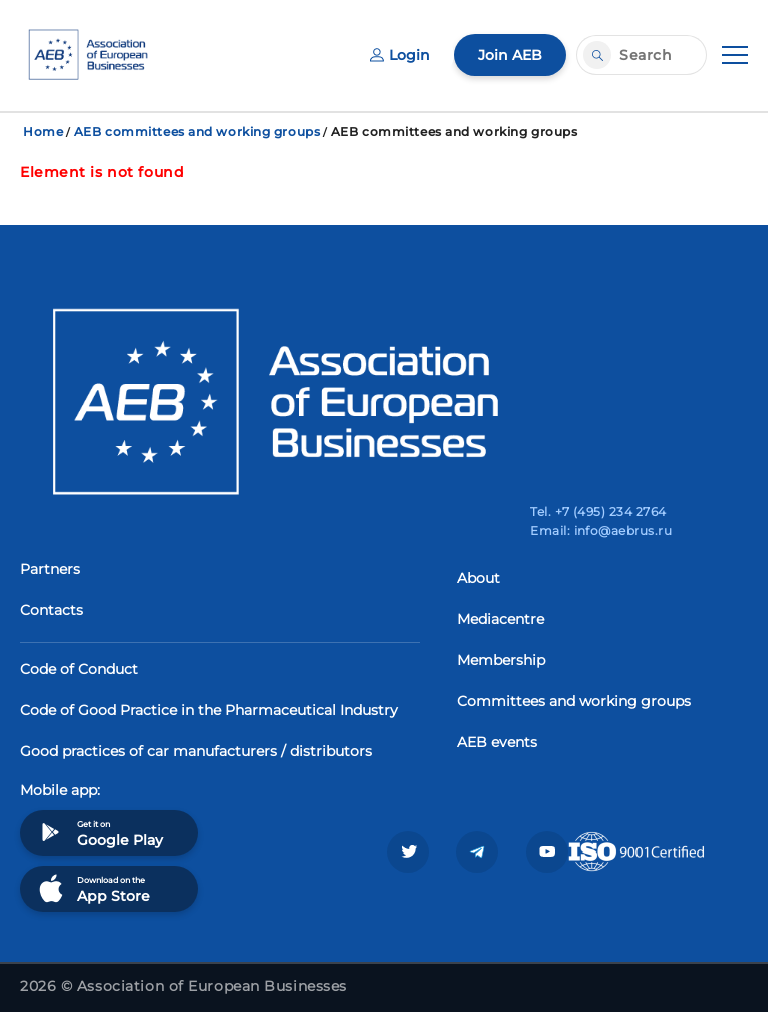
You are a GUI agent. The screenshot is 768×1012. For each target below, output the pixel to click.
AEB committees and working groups (197, 131)
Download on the (92, 888)
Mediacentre (500, 619)
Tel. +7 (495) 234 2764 (598, 511)
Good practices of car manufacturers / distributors (196, 751)
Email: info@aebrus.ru (601, 530)
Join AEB (510, 55)
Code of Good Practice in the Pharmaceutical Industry (209, 710)
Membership (501, 660)
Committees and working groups (574, 701)
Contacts (51, 610)
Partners (50, 569)
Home (43, 131)
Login (400, 55)
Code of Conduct (79, 669)
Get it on (99, 832)
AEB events (497, 742)
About (478, 578)
